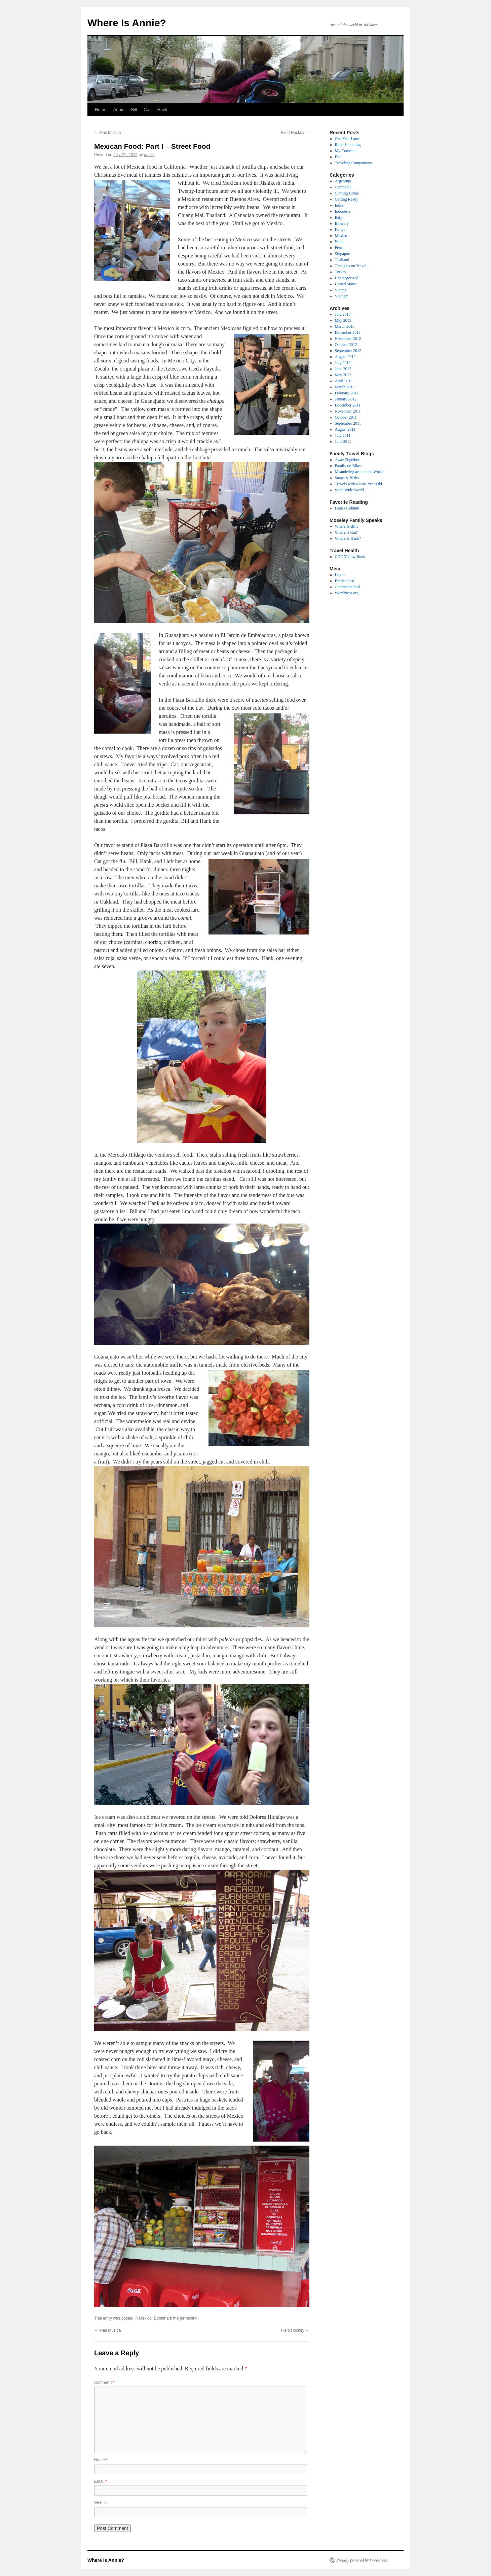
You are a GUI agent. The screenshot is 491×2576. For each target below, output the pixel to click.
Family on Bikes (348, 465)
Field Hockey (295, 132)
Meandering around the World (359, 471)
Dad (338, 156)
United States (345, 284)
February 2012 (346, 393)
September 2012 (348, 350)
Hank (162, 109)
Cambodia (343, 187)
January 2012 (345, 399)
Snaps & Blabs (347, 477)
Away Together (347, 459)
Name (101, 2460)
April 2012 (343, 381)
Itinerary (342, 223)
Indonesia (343, 211)
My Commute (346, 150)
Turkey (340, 272)
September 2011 (348, 423)
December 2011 (348, 405)
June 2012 (343, 368)
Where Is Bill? (346, 526)
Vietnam (342, 296)
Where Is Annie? (126, 22)
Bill (134, 109)
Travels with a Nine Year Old (358, 484)
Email (100, 2481)
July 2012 (343, 362)
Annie (118, 109)
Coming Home (347, 193)
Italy (338, 217)
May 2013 (343, 320)
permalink (188, 2318)
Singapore (343, 253)
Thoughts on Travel (351, 265)
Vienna (340, 290)
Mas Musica (107, 132)
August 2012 (345, 356)
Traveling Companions (353, 163)
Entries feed (344, 580)
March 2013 (344, 326)
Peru (338, 247)
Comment (104, 2382)
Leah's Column (347, 508)
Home (101, 109)
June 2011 (343, 441)
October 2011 (346, 417)
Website (101, 2503)
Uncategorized (346, 278)
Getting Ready (346, 199)
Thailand (342, 259)
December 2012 (348, 332)
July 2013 (343, 314)
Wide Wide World (349, 490)
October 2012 (346, 344)
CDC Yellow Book (350, 556)
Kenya (340, 229)
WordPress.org (346, 593)
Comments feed (348, 587)
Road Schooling (348, 144)
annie (149, 154)
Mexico (145, 2318)
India (339, 205)
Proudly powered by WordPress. (362, 2560)
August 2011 (345, 429)
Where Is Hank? (348, 538)
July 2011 (343, 435)
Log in (340, 574)
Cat (147, 109)
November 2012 (348, 338)
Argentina (343, 181)
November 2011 (348, 411)
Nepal (340, 241)
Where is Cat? (346, 532)
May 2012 (343, 375)
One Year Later (347, 138)
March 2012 (344, 387)
